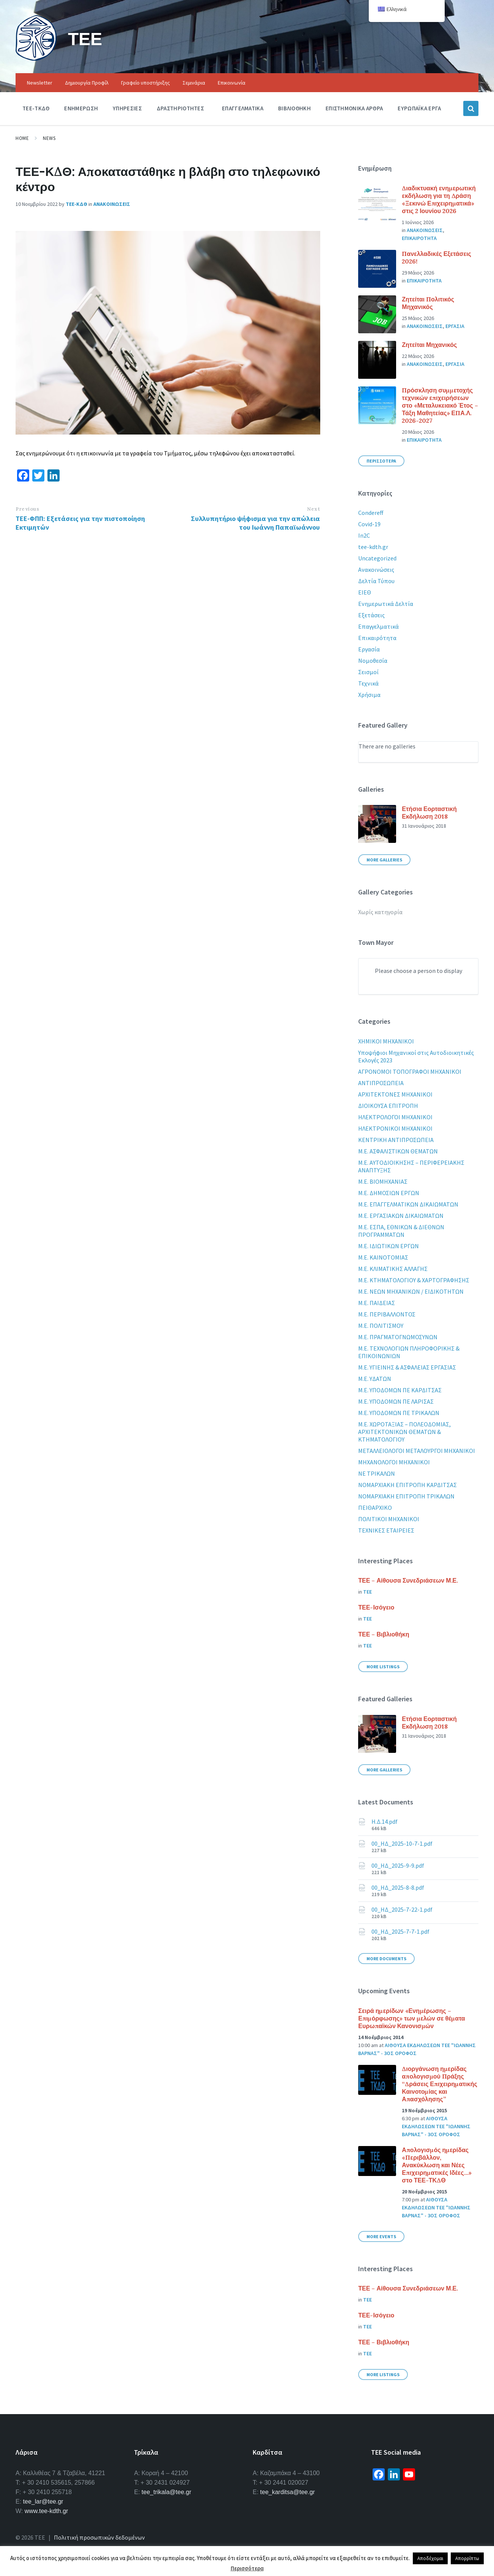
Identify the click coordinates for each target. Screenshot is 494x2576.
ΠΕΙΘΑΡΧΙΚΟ (375, 1507)
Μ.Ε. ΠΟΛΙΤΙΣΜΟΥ (380, 1325)
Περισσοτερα (381, 461)
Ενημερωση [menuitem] (81, 108)
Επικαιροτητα (419, 238)
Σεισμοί (368, 672)
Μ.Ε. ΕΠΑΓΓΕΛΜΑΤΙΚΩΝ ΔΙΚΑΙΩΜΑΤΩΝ (408, 1204)
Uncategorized (377, 558)
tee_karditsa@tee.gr (287, 2492)
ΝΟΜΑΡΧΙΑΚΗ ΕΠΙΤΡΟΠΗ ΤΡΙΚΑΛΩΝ (406, 1496)
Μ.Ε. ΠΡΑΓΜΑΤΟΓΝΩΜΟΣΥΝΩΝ (397, 1337)
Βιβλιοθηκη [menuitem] (294, 108)
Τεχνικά (368, 683)
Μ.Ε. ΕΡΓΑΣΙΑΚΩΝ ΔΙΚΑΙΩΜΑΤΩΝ (401, 1215)
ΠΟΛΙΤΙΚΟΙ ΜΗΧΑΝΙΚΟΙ (388, 1519)
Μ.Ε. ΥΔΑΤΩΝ (374, 1378)
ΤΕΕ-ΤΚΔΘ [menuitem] (35, 108)
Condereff (370, 512)
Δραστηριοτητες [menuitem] (180, 108)
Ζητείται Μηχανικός (429, 344)
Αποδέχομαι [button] (430, 2558)
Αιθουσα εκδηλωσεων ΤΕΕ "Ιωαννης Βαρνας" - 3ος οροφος (436, 2126)
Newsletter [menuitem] (39, 82)
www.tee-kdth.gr (46, 2511)
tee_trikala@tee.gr (166, 2492)
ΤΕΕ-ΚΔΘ (76, 204)
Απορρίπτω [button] (467, 2558)
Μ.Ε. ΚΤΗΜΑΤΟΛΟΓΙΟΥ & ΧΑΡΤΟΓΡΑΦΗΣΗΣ (413, 1280)
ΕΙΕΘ (364, 592)
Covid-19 (369, 524)
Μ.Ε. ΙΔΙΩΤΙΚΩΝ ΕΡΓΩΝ (388, 1246)
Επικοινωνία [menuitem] (231, 82)
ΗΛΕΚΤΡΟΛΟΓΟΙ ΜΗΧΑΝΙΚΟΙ (395, 1117)
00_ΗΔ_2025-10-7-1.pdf (402, 1843)
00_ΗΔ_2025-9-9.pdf (397, 1865)
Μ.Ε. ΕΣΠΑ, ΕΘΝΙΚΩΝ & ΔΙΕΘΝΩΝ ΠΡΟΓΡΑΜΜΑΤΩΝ (401, 1230)
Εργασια (454, 326)
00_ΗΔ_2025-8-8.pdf (397, 1887)
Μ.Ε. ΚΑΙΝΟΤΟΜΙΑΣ (383, 1257)
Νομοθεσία (372, 660)
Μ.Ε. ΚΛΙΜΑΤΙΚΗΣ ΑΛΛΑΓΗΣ (393, 1268)
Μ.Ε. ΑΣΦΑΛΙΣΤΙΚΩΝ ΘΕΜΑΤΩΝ (398, 1151)
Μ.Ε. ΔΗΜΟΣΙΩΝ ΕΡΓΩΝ (388, 1193)
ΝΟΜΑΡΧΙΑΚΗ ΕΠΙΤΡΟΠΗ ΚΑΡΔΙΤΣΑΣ (407, 1485)
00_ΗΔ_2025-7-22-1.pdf (402, 1909)
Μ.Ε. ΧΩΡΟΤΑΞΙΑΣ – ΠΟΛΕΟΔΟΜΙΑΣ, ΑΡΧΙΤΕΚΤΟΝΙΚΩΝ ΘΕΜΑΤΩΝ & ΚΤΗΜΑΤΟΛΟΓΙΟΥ (404, 1431)
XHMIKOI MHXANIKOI (386, 1041)
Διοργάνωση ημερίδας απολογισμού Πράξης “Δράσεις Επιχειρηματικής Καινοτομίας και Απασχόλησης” (439, 2084)
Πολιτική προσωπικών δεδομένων (99, 2537)
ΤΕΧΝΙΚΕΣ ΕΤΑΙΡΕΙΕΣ (386, 1530)
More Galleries (384, 860)
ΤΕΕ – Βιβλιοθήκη (383, 1634)
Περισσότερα (247, 2568)
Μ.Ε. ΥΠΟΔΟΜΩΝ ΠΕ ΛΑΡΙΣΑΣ (396, 1401)
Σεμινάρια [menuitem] (193, 82)
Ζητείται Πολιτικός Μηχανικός (428, 303)
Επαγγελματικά (378, 626)
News (49, 138)
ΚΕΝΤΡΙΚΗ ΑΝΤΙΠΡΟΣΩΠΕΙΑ (396, 1140)
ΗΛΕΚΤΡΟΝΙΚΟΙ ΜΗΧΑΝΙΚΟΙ (395, 1128)
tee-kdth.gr (373, 547)
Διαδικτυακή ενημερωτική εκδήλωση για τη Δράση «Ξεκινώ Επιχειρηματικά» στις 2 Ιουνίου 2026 (438, 199)
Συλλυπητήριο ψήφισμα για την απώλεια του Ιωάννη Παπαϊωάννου (255, 523)
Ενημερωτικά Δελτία (385, 603)
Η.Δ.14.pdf (384, 1821)
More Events (381, 2236)
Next (313, 509)
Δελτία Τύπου (376, 581)
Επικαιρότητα (377, 638)
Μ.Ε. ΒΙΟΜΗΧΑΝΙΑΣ (382, 1181)
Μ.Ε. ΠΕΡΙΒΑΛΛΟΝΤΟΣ (386, 1314)
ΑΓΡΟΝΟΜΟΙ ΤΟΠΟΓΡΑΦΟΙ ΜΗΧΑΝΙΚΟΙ (409, 1071)
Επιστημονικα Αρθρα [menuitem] (354, 108)
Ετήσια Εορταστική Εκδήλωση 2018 (429, 812)
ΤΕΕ (85, 38)
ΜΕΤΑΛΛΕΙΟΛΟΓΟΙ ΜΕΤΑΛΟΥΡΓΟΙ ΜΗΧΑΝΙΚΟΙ (416, 1450)
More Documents (386, 1958)
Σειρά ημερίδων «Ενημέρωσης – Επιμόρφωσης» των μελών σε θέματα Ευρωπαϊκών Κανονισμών (411, 2018)
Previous (27, 509)
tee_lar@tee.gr (43, 2501)
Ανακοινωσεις (111, 204)
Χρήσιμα (369, 694)
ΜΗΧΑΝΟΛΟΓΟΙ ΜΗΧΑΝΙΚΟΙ (394, 1462)
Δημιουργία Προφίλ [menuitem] (87, 82)
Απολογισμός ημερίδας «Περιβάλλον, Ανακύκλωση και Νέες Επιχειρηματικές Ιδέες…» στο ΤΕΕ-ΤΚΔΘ (436, 2165)
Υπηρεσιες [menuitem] (127, 108)
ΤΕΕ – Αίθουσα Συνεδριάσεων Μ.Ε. (408, 1580)
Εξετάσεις (371, 615)
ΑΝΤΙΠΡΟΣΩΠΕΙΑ (381, 1083)
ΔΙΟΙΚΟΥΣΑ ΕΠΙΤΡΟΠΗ (388, 1105)
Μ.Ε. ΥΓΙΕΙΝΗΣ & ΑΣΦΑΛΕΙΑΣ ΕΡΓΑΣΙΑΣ (407, 1367)
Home (22, 138)
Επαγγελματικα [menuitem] (242, 108)
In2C (364, 535)
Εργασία (369, 649)
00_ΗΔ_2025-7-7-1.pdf (400, 1931)
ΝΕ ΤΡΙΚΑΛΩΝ (376, 1473)
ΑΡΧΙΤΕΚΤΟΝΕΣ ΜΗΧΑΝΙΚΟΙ (395, 1094)
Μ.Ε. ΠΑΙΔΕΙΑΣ (376, 1303)
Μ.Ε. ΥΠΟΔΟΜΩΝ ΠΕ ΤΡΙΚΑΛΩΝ (398, 1413)
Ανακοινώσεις (376, 569)
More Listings (383, 1666)
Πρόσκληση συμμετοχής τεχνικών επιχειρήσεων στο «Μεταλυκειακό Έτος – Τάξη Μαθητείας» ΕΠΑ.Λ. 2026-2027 (440, 405)
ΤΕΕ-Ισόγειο (376, 1607)
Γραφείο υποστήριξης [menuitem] (145, 82)
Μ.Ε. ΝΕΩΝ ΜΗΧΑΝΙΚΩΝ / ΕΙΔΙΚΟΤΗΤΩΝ (411, 1291)
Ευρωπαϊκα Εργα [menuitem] (419, 108)
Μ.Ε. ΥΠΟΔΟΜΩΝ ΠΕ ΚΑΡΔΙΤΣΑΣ (400, 1390)
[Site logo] (36, 58)
